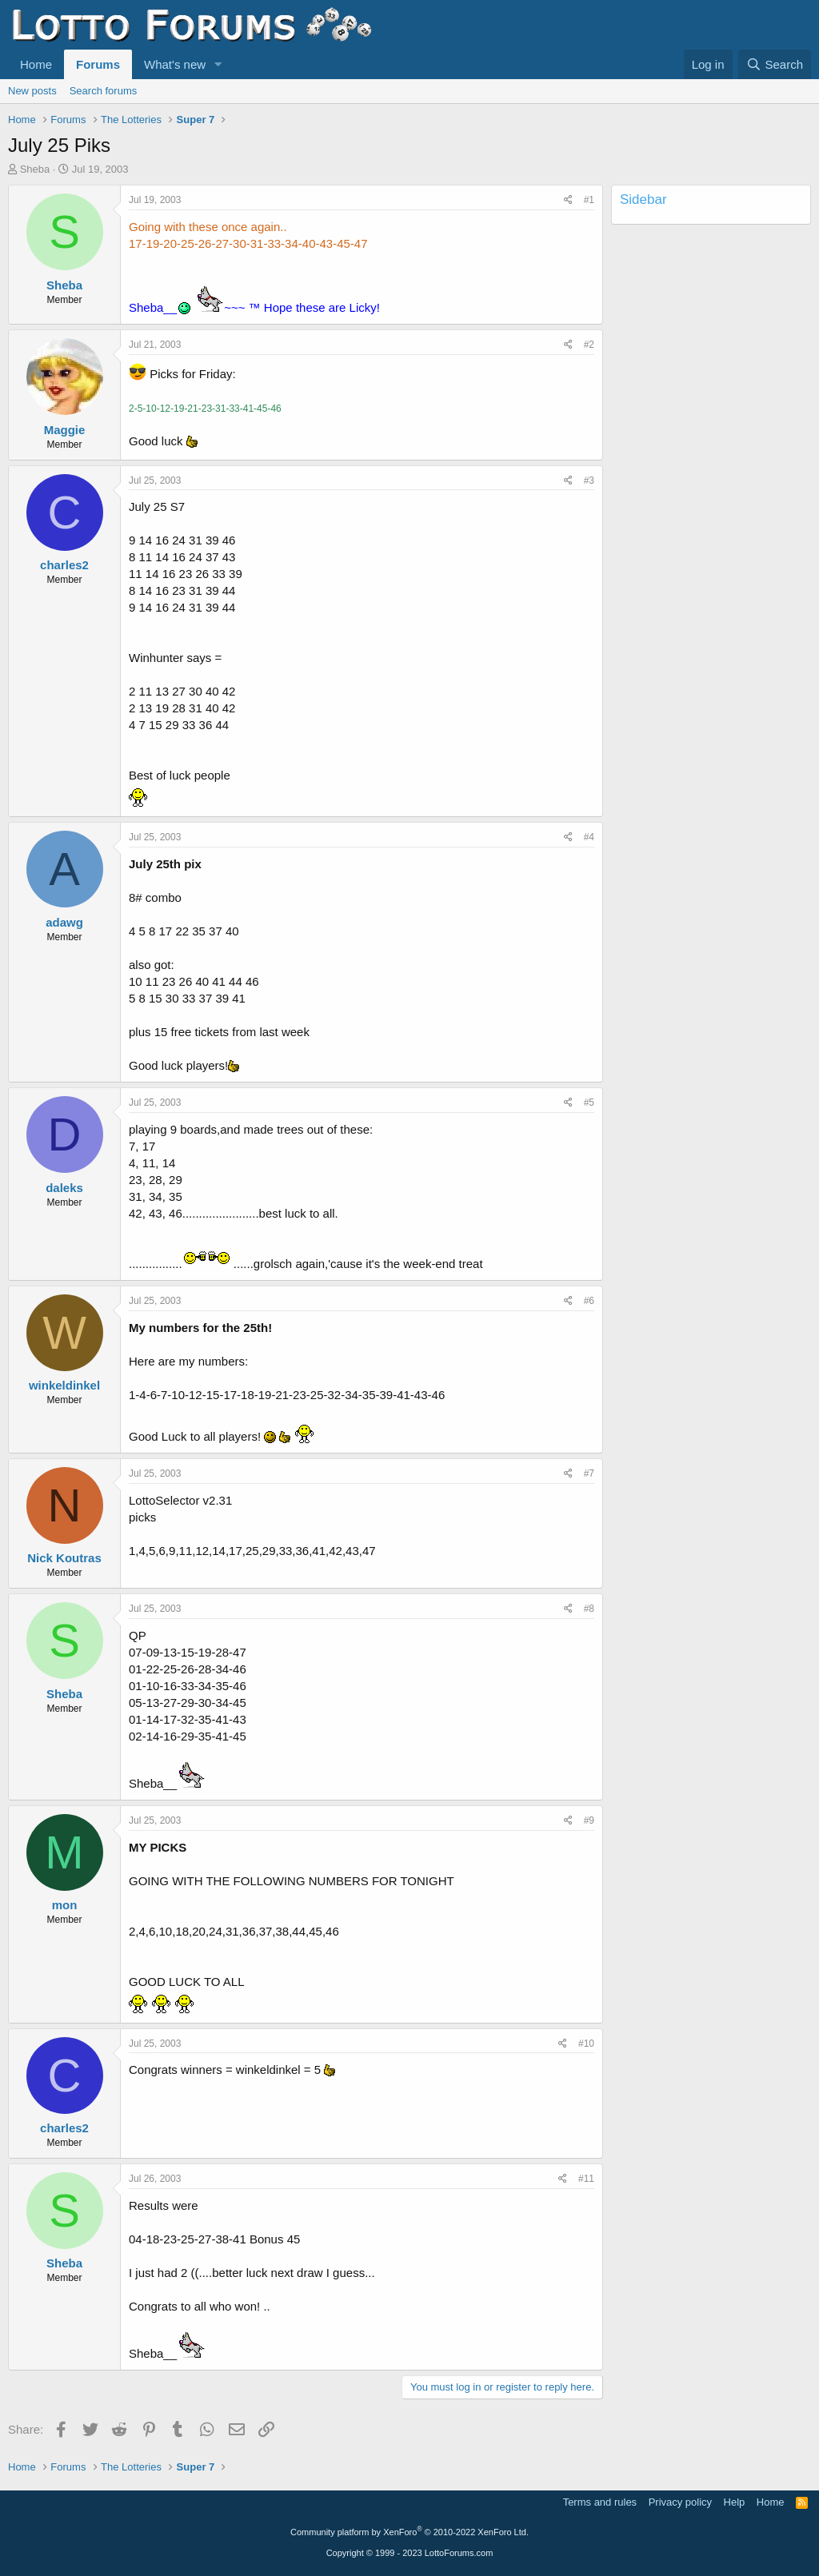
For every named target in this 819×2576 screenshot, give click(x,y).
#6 (589, 1300)
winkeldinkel (64, 1385)
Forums (98, 64)
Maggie (65, 430)
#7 (589, 1473)
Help (734, 2502)
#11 (586, 2178)
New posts (32, 91)
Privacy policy (680, 2502)
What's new (175, 64)
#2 (589, 344)
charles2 (64, 565)
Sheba (35, 169)
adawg (64, 922)
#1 (589, 199)
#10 (586, 2043)
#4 (589, 837)
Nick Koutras (64, 1558)
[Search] (774, 64)
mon (65, 1905)
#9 (589, 1820)
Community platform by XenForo (409, 2532)
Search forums (104, 91)
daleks (64, 1187)
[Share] (568, 200)
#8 (589, 1608)
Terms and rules (600, 2502)
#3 (589, 480)
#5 (589, 1102)
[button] (218, 64)
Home (36, 64)
